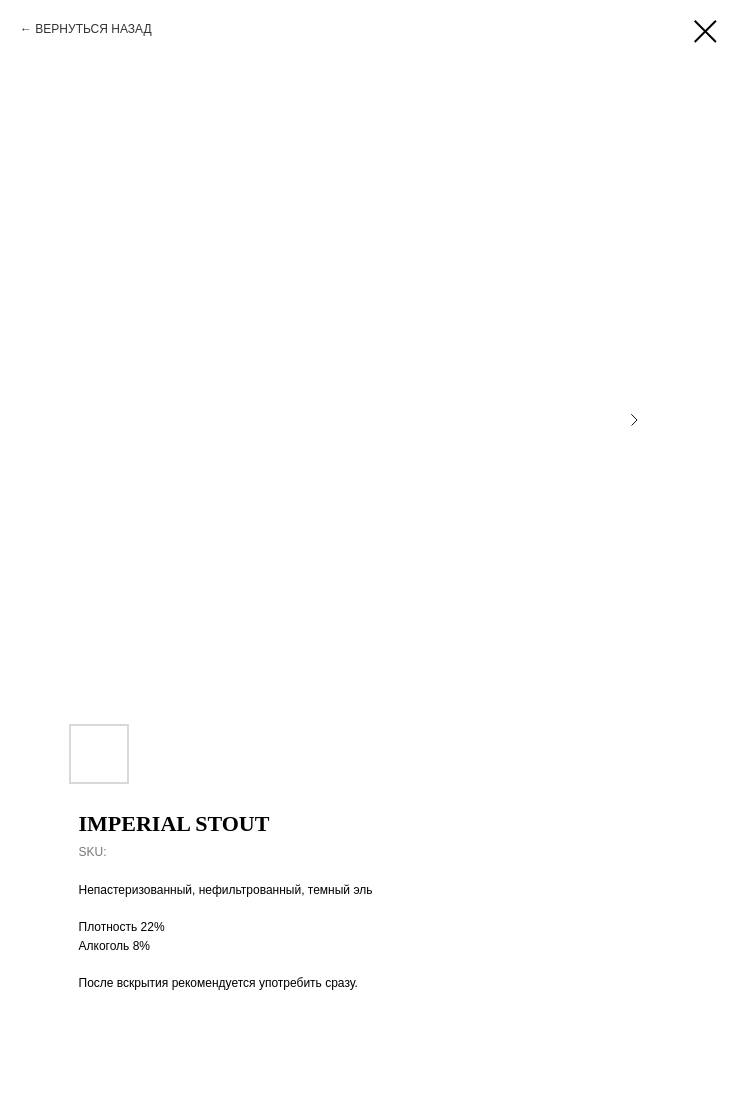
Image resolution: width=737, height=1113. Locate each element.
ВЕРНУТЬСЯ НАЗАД (93, 29)
